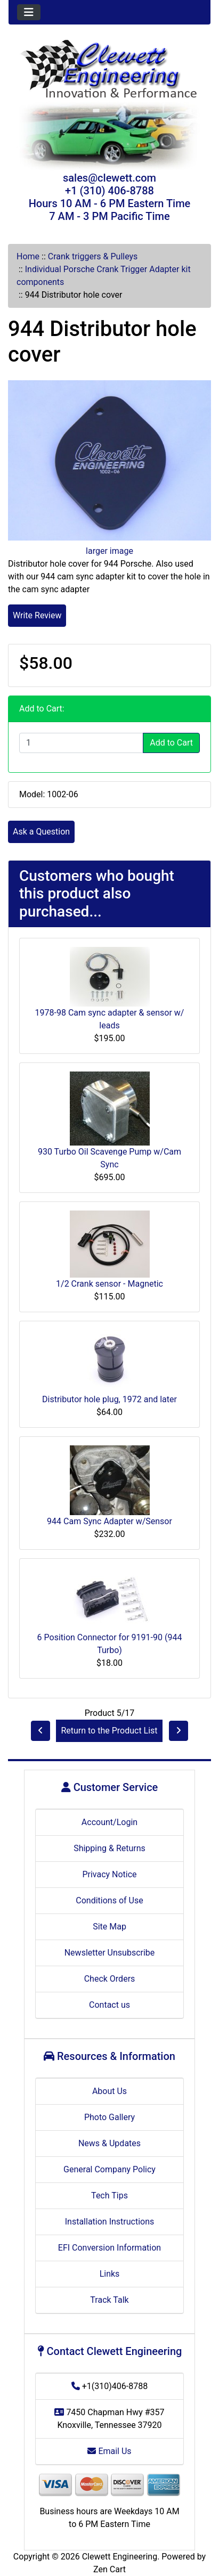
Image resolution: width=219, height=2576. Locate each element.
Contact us (109, 2005)
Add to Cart (171, 743)
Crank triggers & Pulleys (93, 256)
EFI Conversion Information (109, 2248)
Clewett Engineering (119, 2557)
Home (28, 256)
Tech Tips (109, 2195)
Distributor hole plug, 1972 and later (109, 1399)
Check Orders (109, 1979)
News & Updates (109, 2143)
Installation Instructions (110, 2222)
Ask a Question (41, 832)
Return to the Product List (109, 1730)
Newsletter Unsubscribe (109, 1953)
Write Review (37, 615)
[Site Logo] (109, 70)
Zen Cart (109, 2569)
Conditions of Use (109, 1900)
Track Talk (109, 2300)
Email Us (109, 2451)
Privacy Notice (109, 1874)
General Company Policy (109, 2169)
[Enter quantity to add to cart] (81, 743)
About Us (109, 2091)
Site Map (109, 1926)
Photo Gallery (109, 2117)
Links (110, 2274)
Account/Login (109, 1822)
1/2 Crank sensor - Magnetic (109, 1284)
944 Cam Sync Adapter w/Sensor (109, 1521)
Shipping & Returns (109, 1848)
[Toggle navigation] (28, 12)
